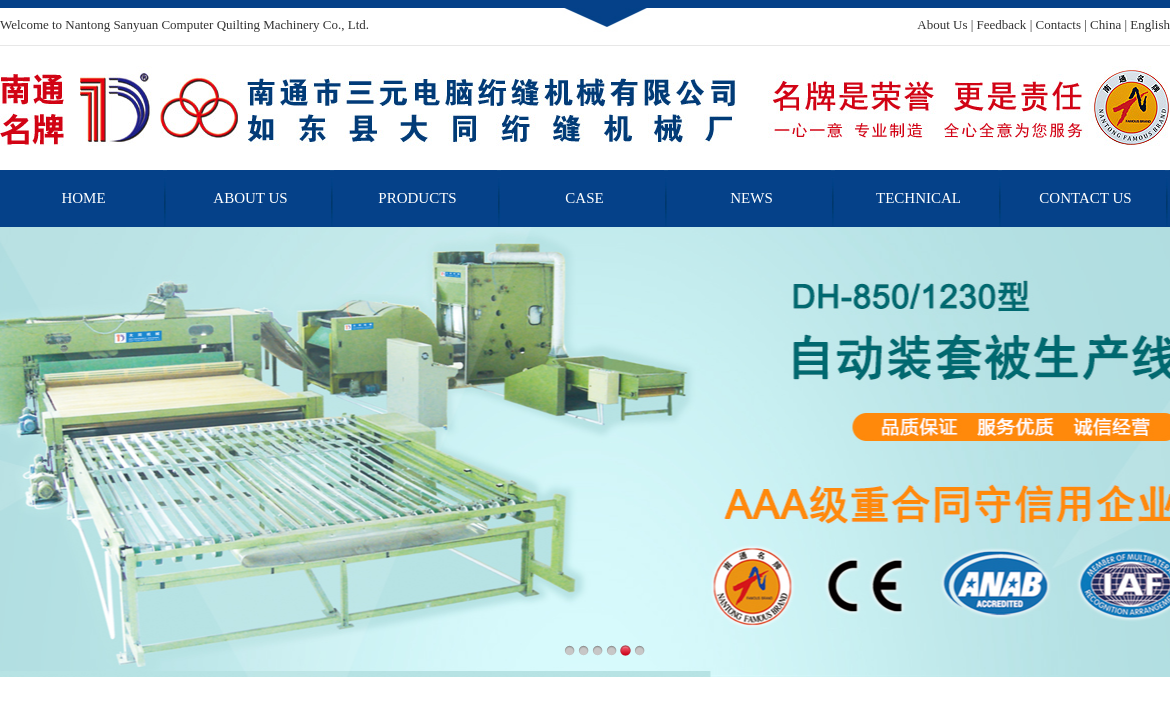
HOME (83, 198)
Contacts (1058, 24)
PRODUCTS (417, 198)
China (1105, 24)
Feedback (1002, 24)
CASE (584, 198)
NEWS (751, 198)
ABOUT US (250, 198)
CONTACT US (1085, 198)
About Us (942, 24)
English (1150, 24)
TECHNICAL (918, 198)
